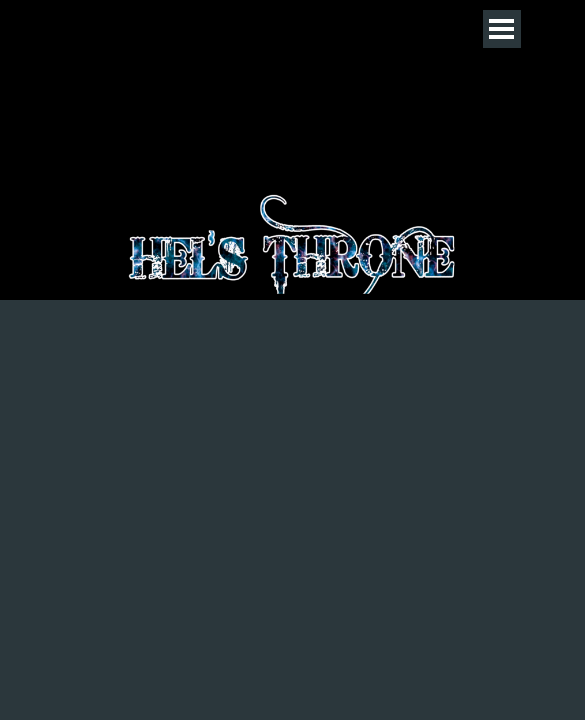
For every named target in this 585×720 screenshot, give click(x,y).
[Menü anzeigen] (502, 29)
